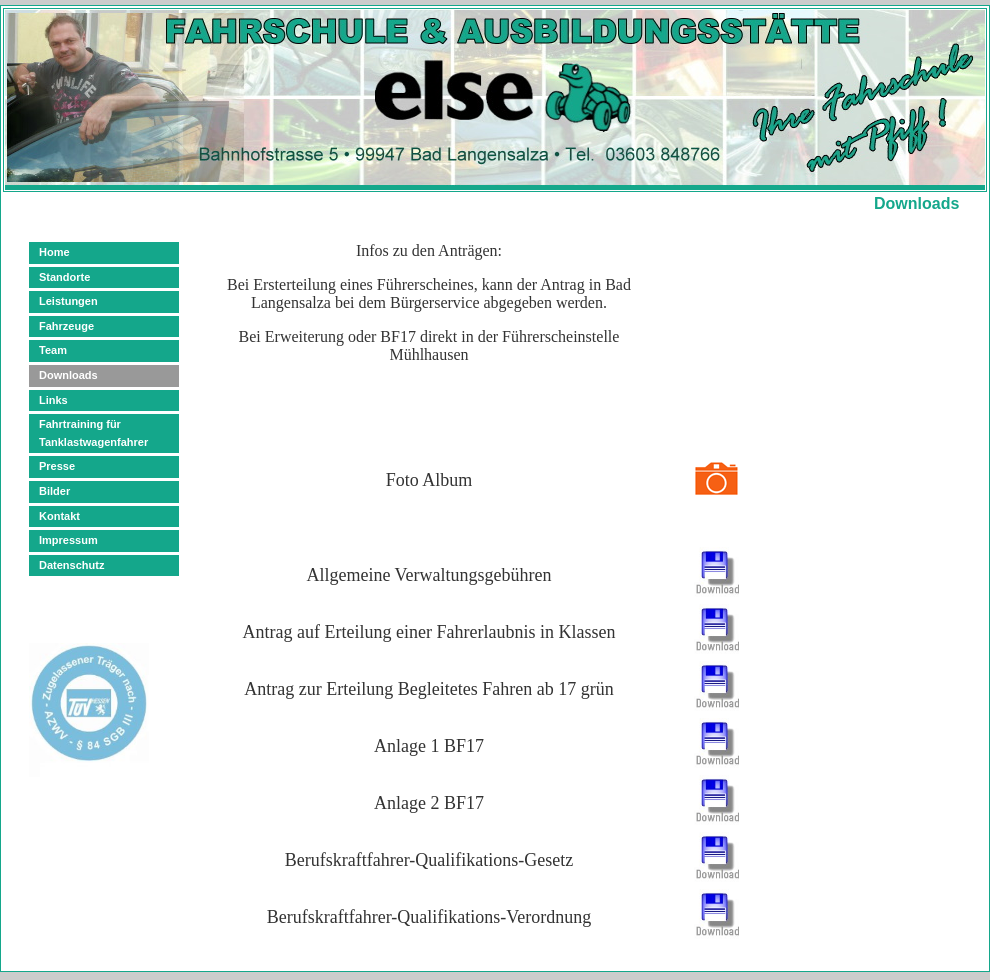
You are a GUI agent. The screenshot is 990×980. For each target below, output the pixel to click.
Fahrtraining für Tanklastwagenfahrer (93, 433)
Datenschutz (71, 565)
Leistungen (68, 301)
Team (53, 350)
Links (53, 400)
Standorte (64, 277)
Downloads (68, 375)
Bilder (54, 491)
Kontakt (59, 516)
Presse (57, 466)
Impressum (68, 540)
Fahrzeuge (66, 326)
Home (54, 252)
